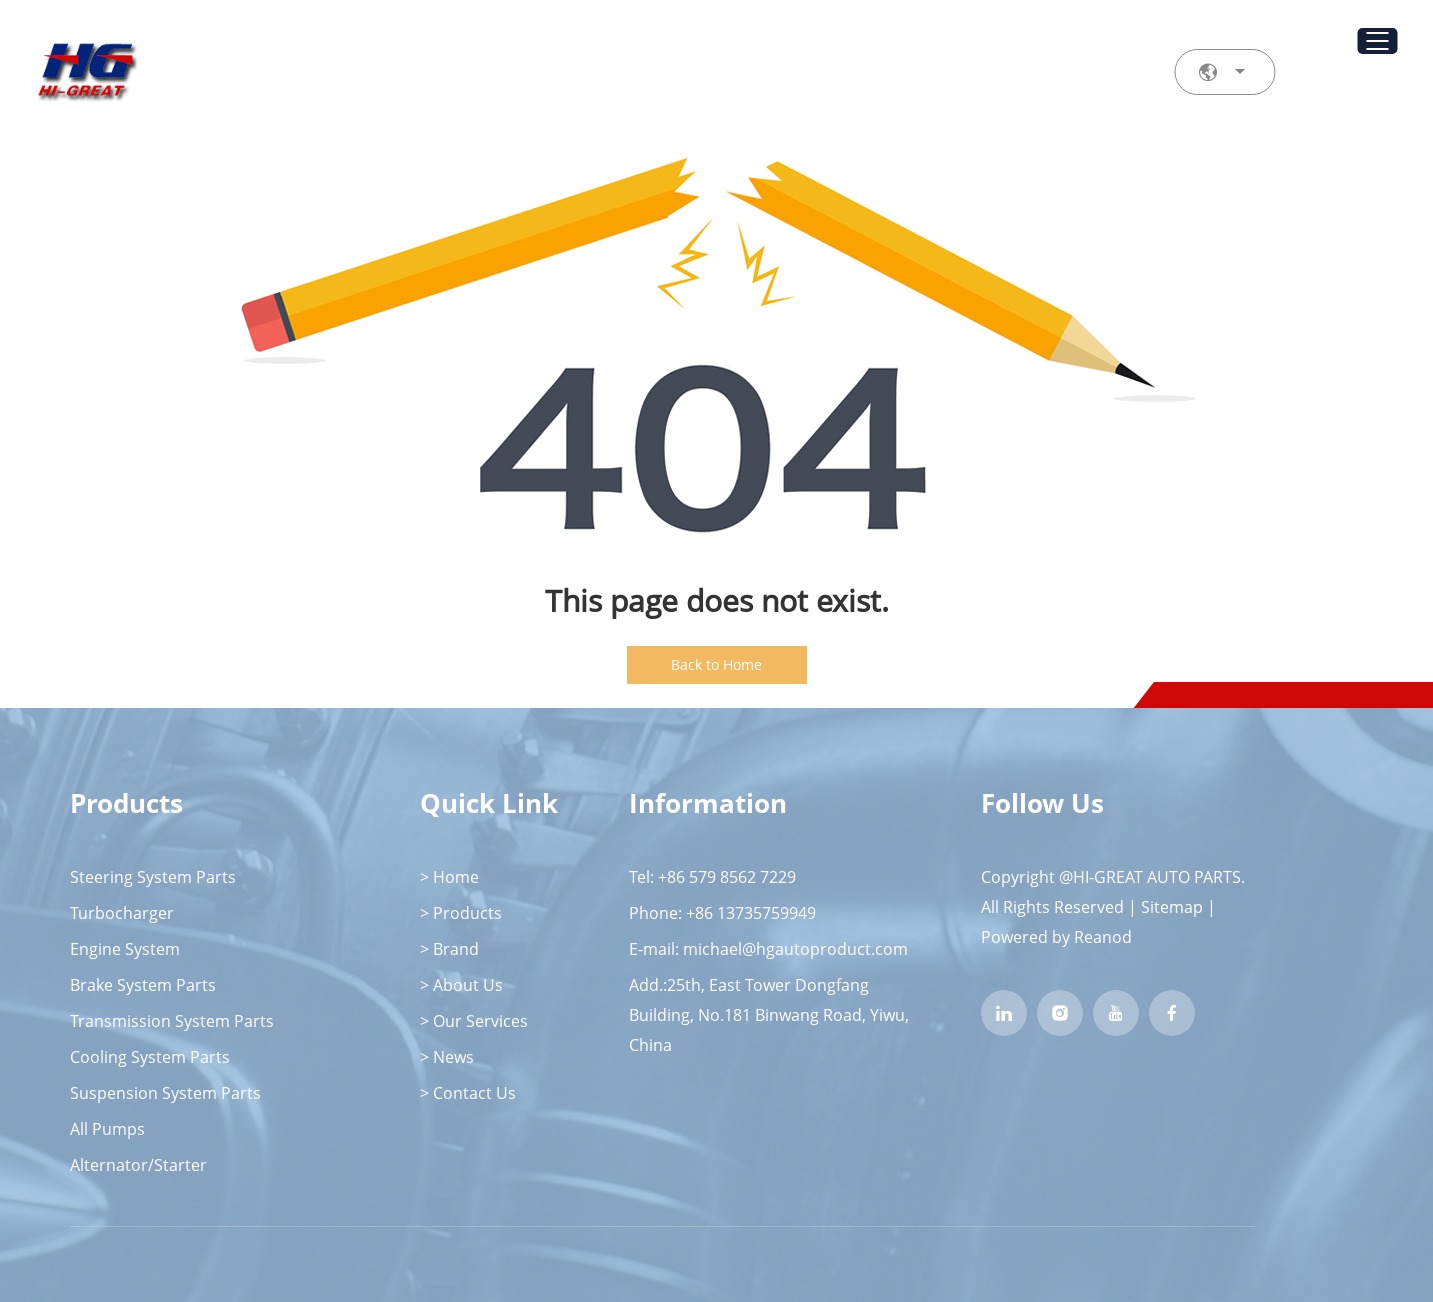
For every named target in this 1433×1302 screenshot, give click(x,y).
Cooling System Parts (150, 1057)
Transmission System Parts (172, 1021)
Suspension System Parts (165, 1093)
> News (447, 1057)
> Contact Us (468, 1093)
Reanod (1103, 937)
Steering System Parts (153, 877)
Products (126, 803)
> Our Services (474, 1021)
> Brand (449, 949)
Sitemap (1172, 907)
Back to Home (716, 664)
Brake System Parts (143, 985)
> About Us (461, 985)
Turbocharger (122, 913)
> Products (461, 913)
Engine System (125, 949)
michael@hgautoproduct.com (795, 949)
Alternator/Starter (138, 1165)
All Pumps (107, 1129)
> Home (449, 877)
